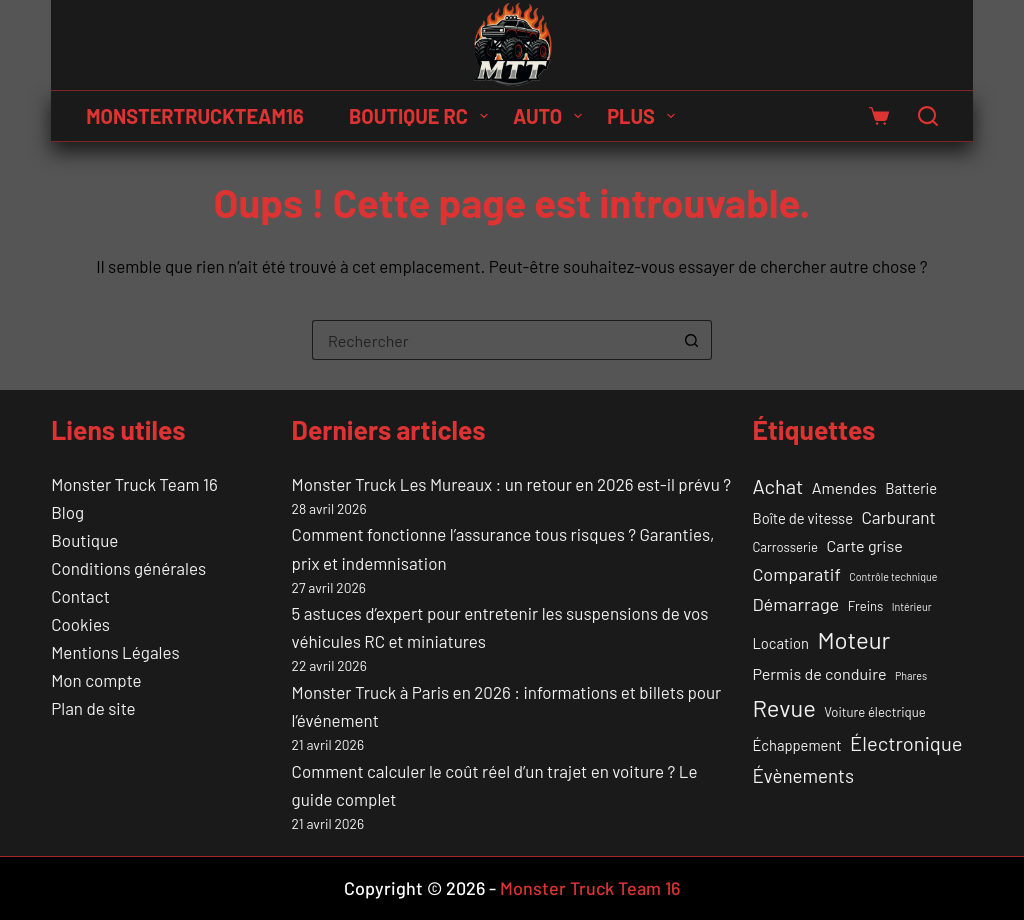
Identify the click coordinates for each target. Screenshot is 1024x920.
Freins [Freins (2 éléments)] (866, 606)
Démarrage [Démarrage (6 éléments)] (795, 604)
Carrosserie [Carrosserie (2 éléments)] (785, 547)
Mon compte (96, 680)
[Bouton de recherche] (692, 340)
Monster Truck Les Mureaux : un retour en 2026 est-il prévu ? (511, 484)
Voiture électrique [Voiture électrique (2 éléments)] (875, 712)
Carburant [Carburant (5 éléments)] (898, 517)
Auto (551, 116)
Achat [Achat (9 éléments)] (777, 486)
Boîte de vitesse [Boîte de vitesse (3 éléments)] (802, 518)
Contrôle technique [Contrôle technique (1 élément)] (893, 576)
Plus (645, 116)
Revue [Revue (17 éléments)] (783, 707)
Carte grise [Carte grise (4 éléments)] (865, 545)
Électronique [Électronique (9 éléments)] (906, 743)
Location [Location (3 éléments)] (780, 643)
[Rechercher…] (492, 340)
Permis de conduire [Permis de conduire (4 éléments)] (819, 673)
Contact (80, 596)
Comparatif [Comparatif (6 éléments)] (796, 574)
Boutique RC (422, 116)
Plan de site (93, 708)
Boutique (84, 540)
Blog (67, 512)
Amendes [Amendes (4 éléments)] (844, 487)
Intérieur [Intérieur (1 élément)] (912, 606)
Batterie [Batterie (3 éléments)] (911, 488)
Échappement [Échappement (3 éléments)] (796, 745)
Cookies (80, 624)
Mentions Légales (115, 652)
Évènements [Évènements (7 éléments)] (803, 775)
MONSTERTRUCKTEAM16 (194, 116)
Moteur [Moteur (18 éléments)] (853, 639)
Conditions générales (128, 568)
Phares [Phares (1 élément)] (911, 675)
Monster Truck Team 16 (134, 484)
